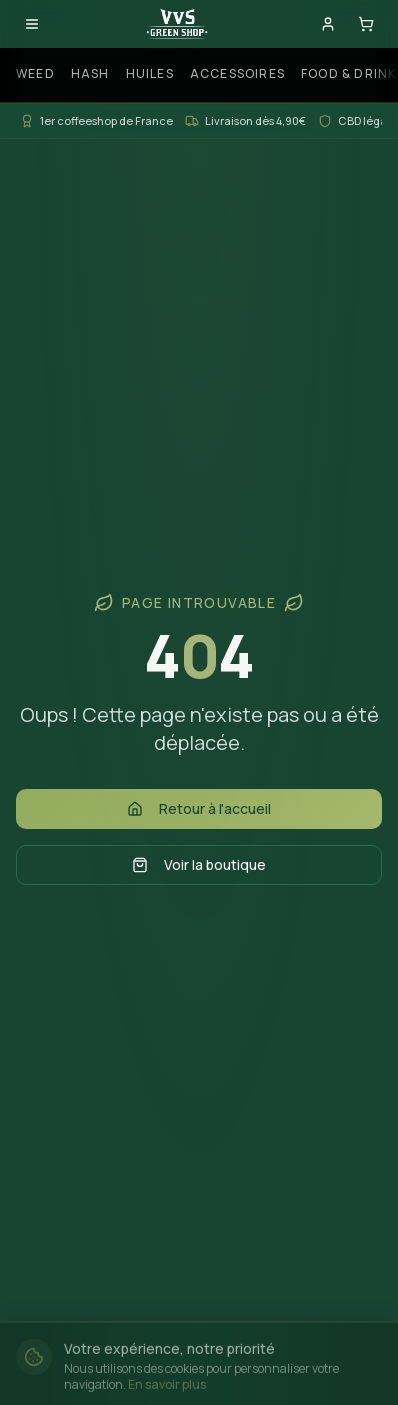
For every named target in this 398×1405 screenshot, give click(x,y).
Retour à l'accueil (199, 808)
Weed (35, 73)
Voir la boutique (199, 864)
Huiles (150, 73)
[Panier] (366, 24)
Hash (90, 73)
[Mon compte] (328, 24)
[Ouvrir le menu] (32, 24)
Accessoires (237, 73)
